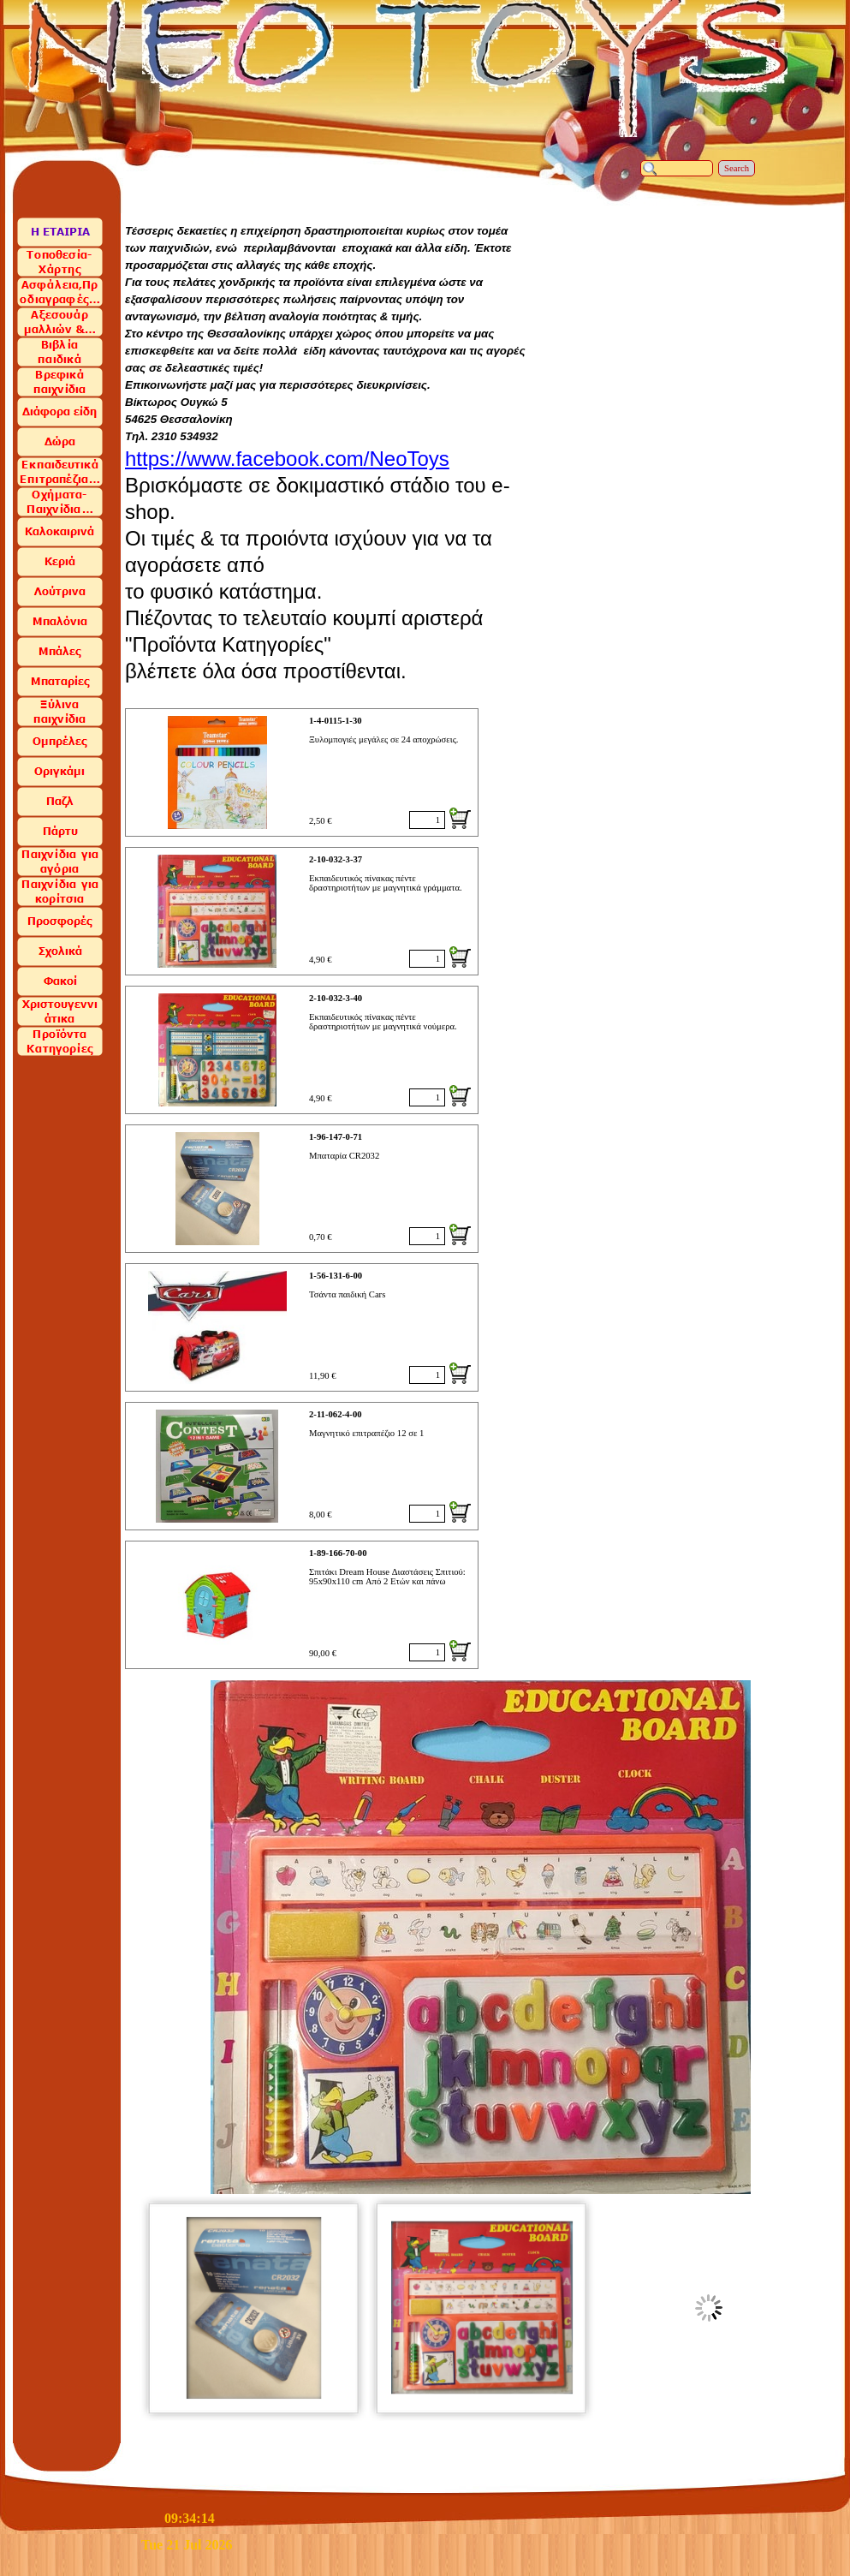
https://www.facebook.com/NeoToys (287, 458)
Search (736, 168)
